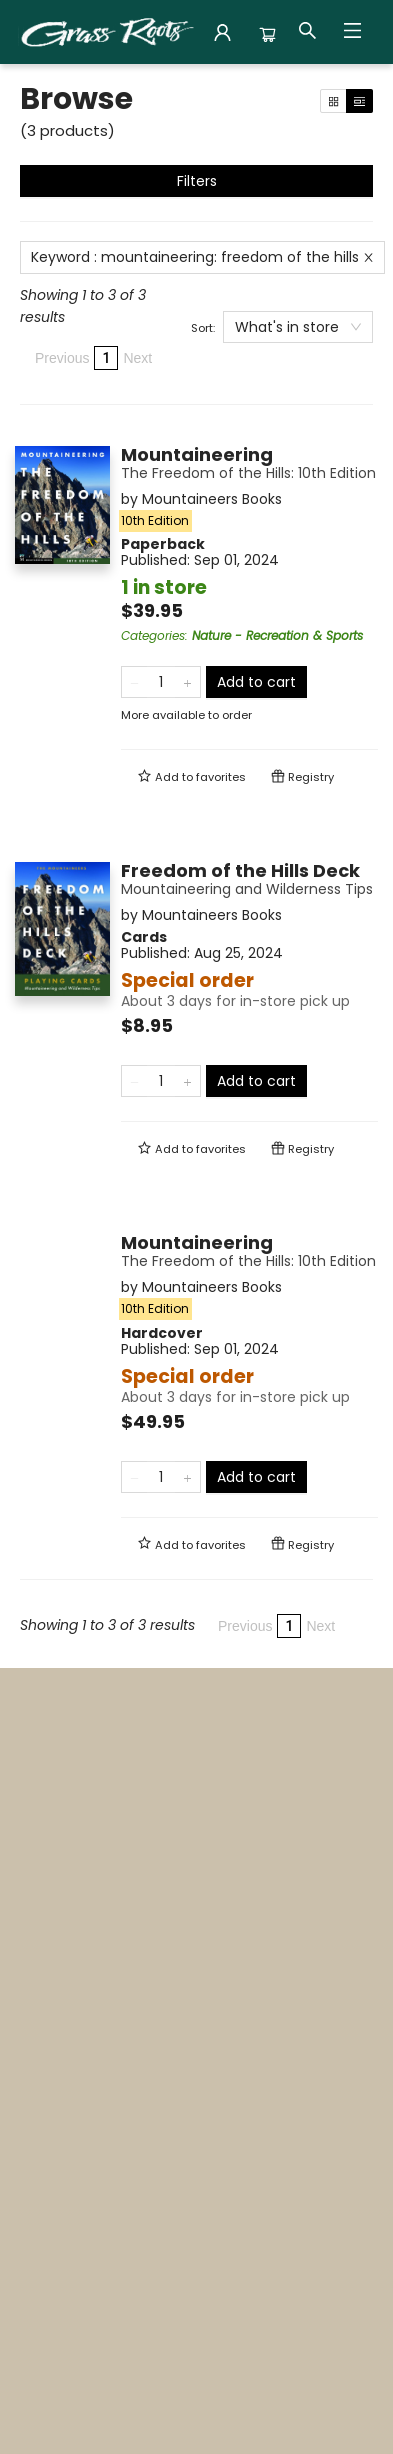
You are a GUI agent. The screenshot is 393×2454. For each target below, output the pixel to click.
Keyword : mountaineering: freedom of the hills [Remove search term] (202, 257)
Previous (62, 358)
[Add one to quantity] (187, 682)
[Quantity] (161, 682)
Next (137, 358)
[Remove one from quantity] (134, 682)
